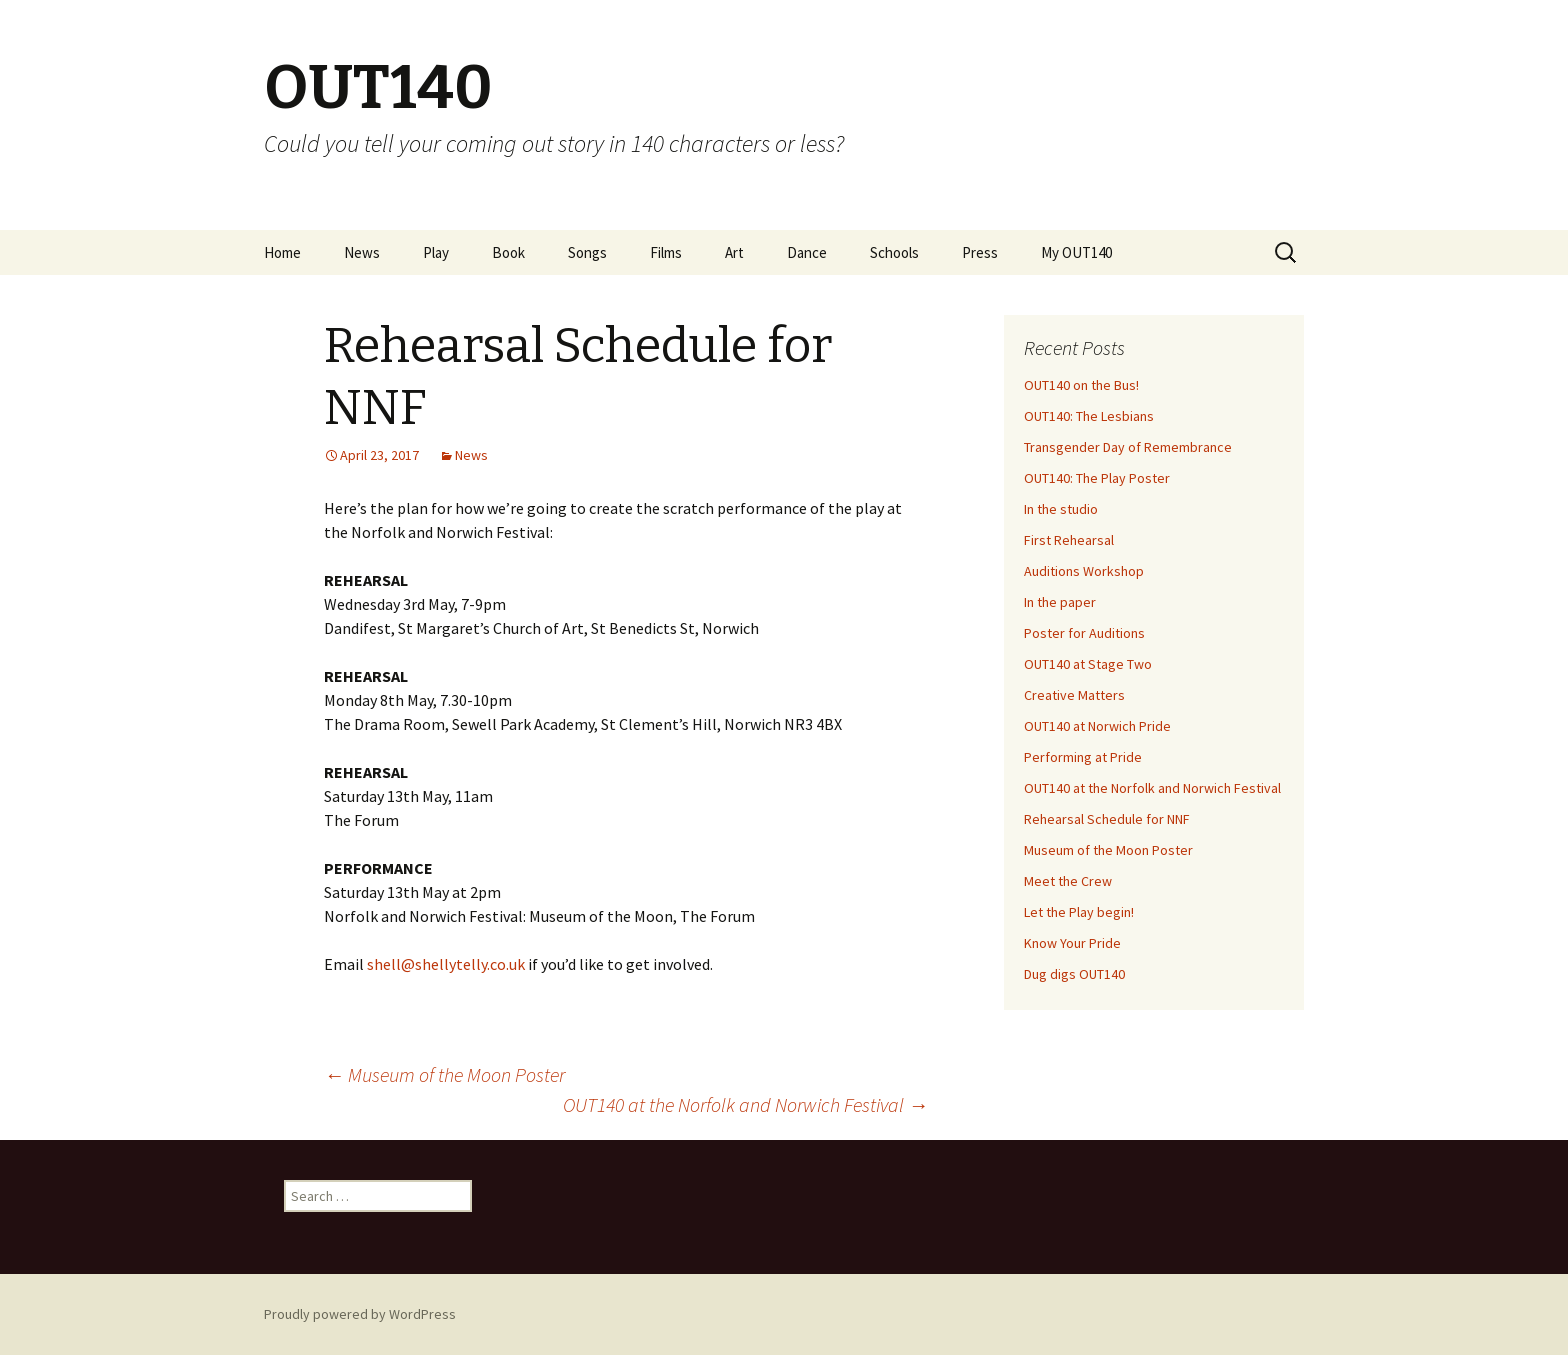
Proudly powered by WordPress (360, 1314)
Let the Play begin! (1079, 912)
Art (734, 252)
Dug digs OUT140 (1074, 974)
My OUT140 (1076, 252)
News (362, 252)
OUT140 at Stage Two (1088, 664)
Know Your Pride (1072, 943)
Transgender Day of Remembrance (1128, 447)
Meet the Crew (1068, 881)
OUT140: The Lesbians (1089, 416)
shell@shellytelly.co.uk (446, 964)
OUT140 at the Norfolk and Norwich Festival (745, 1104)
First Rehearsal (1069, 540)
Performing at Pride (1083, 757)
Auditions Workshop (1084, 571)
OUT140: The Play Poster (1097, 478)
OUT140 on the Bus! (1081, 385)
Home (282, 252)
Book (508, 252)
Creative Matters (1074, 695)
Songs (587, 252)
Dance (807, 252)
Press (980, 252)
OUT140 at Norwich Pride (1097, 726)
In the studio (1061, 509)
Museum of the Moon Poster (444, 1074)
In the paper (1060, 602)
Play (436, 252)
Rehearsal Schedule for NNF (1107, 819)
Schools (894, 252)
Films (666, 252)
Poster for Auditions (1084, 633)
